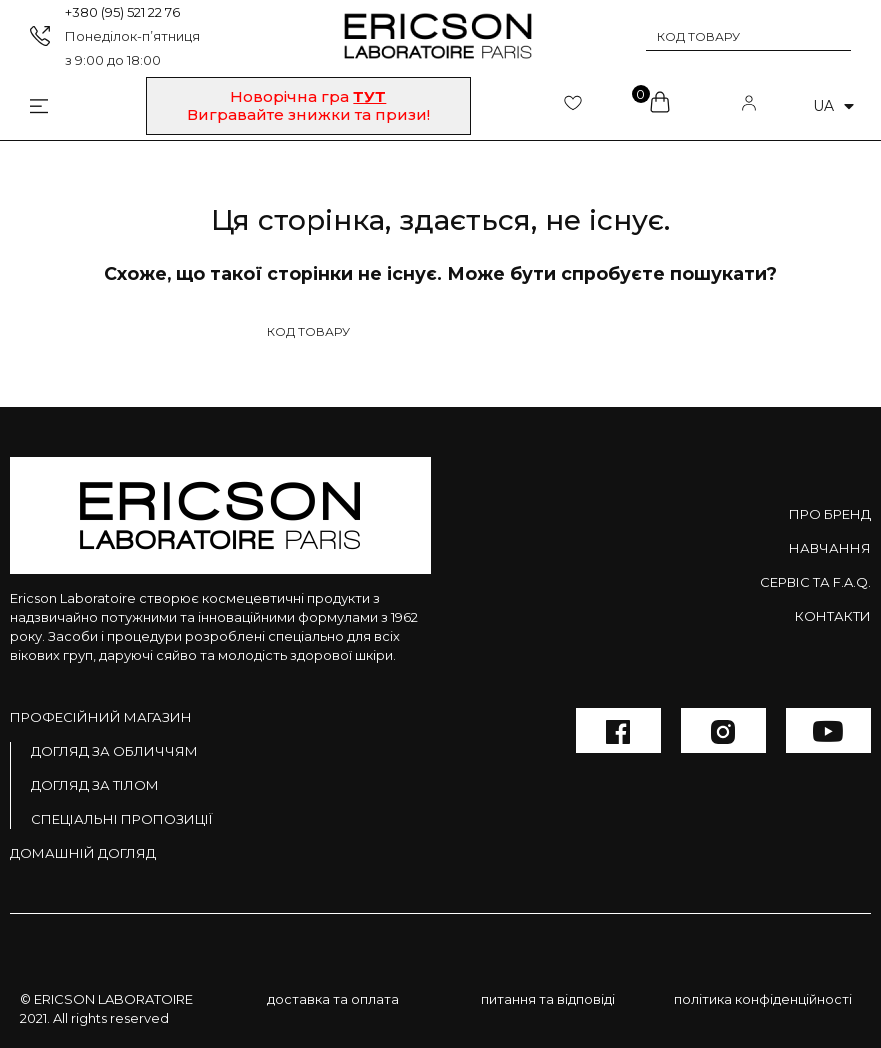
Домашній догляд (83, 853)
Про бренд (830, 514)
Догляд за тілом (95, 785)
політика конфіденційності (763, 999)
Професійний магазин (101, 717)
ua (833, 106)
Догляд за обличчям (114, 751)
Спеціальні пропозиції (121, 819)
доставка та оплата (333, 999)
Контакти (833, 616)
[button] (308, 106)
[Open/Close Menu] (24, 106)
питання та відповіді (548, 999)
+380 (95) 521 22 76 (122, 12)
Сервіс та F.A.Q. (815, 582)
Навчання (830, 548)
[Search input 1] (735, 36)
